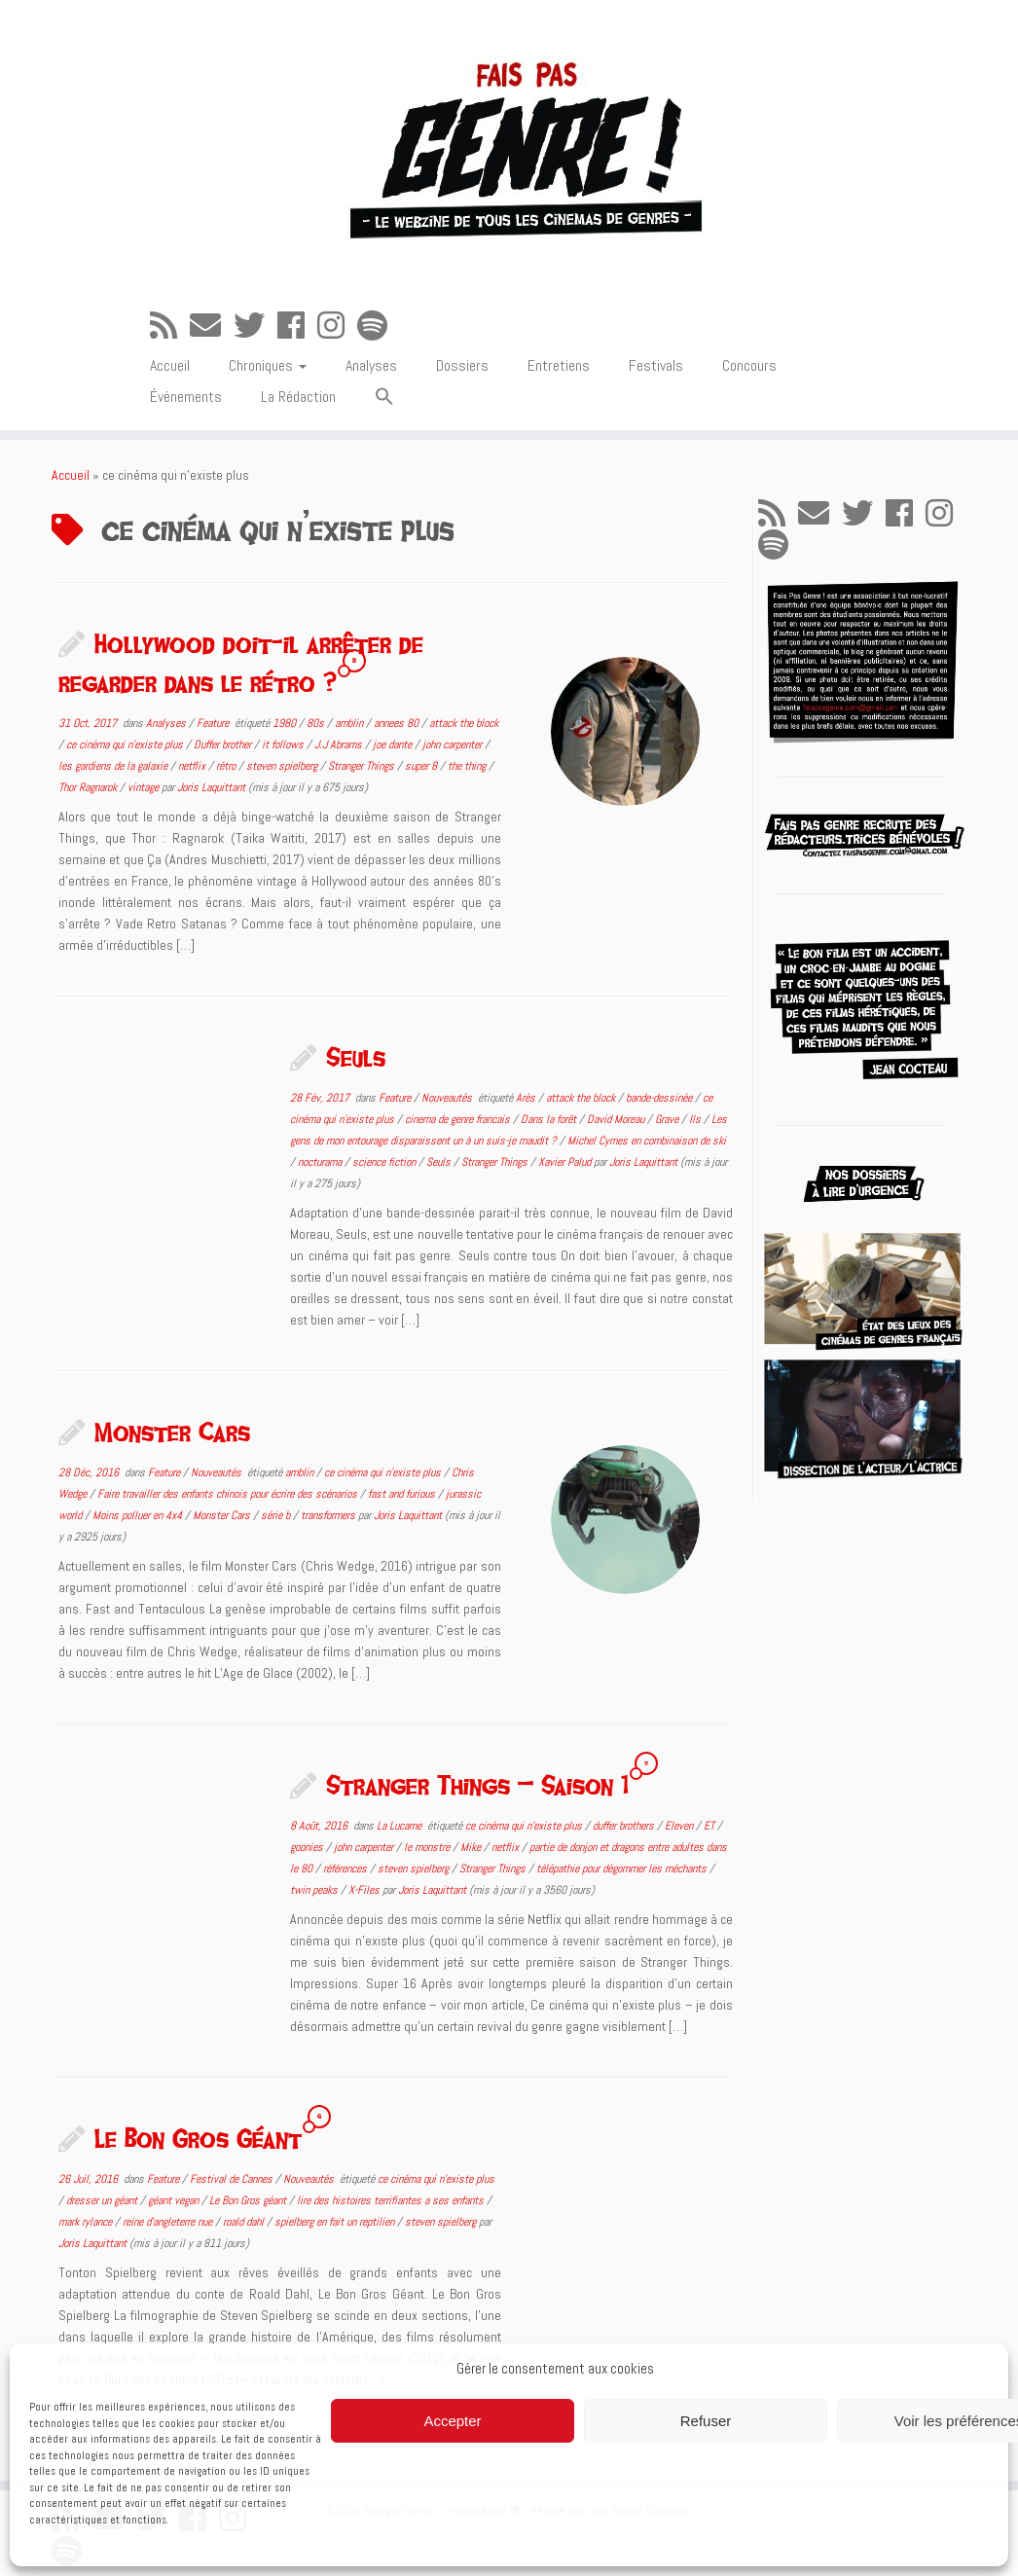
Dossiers (462, 365)
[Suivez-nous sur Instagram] (337, 326)
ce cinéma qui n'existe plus (126, 744)
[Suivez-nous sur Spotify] (378, 326)
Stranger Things (362, 766)
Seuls (355, 1056)
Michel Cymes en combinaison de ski (646, 1140)
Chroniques (268, 365)
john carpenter (453, 744)
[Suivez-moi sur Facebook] (297, 326)
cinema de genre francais (459, 1119)
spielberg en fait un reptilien (335, 2222)
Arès (527, 1098)
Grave (668, 1119)
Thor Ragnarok (89, 787)
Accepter (452, 2421)
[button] (384, 397)
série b (277, 1515)
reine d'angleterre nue (169, 2222)
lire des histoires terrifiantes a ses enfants (392, 2200)
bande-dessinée (660, 1098)
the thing (468, 766)
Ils (696, 1119)
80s (317, 723)
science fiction (385, 1162)
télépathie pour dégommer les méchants (622, 1868)
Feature (214, 723)
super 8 (422, 766)
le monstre (428, 1847)
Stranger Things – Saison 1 (477, 1784)
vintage (144, 787)
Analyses (371, 365)
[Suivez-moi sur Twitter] (255, 326)
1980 (286, 723)
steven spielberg (283, 766)
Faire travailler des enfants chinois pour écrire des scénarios (228, 1494)
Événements (186, 396)
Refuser (706, 2421)
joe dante (394, 744)
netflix (193, 766)
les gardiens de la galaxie (114, 766)
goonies (308, 1847)
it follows (284, 744)
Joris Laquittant (211, 787)
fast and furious (403, 1494)
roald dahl (245, 2222)
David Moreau (617, 1119)
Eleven (680, 1825)
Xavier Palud (566, 1162)
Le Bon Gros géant (249, 2200)
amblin (350, 723)
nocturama (321, 1162)
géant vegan (174, 2200)
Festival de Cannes (232, 2179)
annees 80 (397, 723)
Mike (472, 1847)
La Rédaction (298, 396)
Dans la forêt (550, 1119)
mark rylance (86, 2222)
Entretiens (558, 365)
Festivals (656, 365)
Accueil (170, 365)
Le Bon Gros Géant (198, 2138)
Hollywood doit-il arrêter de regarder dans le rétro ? (240, 663)
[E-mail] (212, 326)
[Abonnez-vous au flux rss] (170, 326)
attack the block (463, 723)
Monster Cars (172, 1431)
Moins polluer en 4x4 (138, 1515)
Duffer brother (224, 744)
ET (710, 1825)
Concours (749, 365)
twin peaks (315, 1890)
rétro (227, 766)
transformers (329, 1515)
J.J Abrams (339, 744)
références (346, 1868)
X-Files (365, 1890)
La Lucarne (400, 1825)
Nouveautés (448, 1098)
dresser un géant (103, 2200)
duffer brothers (625, 1825)
